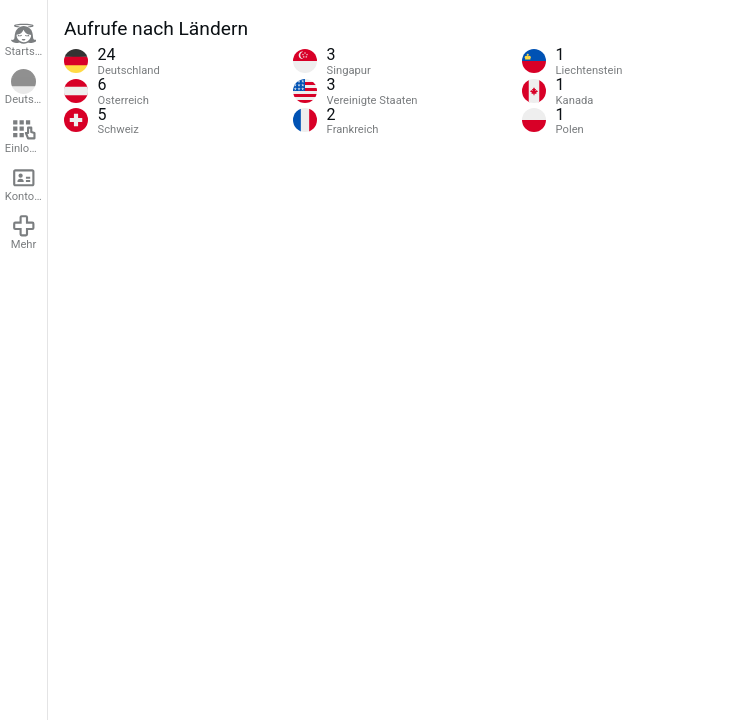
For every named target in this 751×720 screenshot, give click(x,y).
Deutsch (25, 88)
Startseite (26, 40)
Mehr (24, 232)
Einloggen (26, 136)
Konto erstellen (26, 184)
